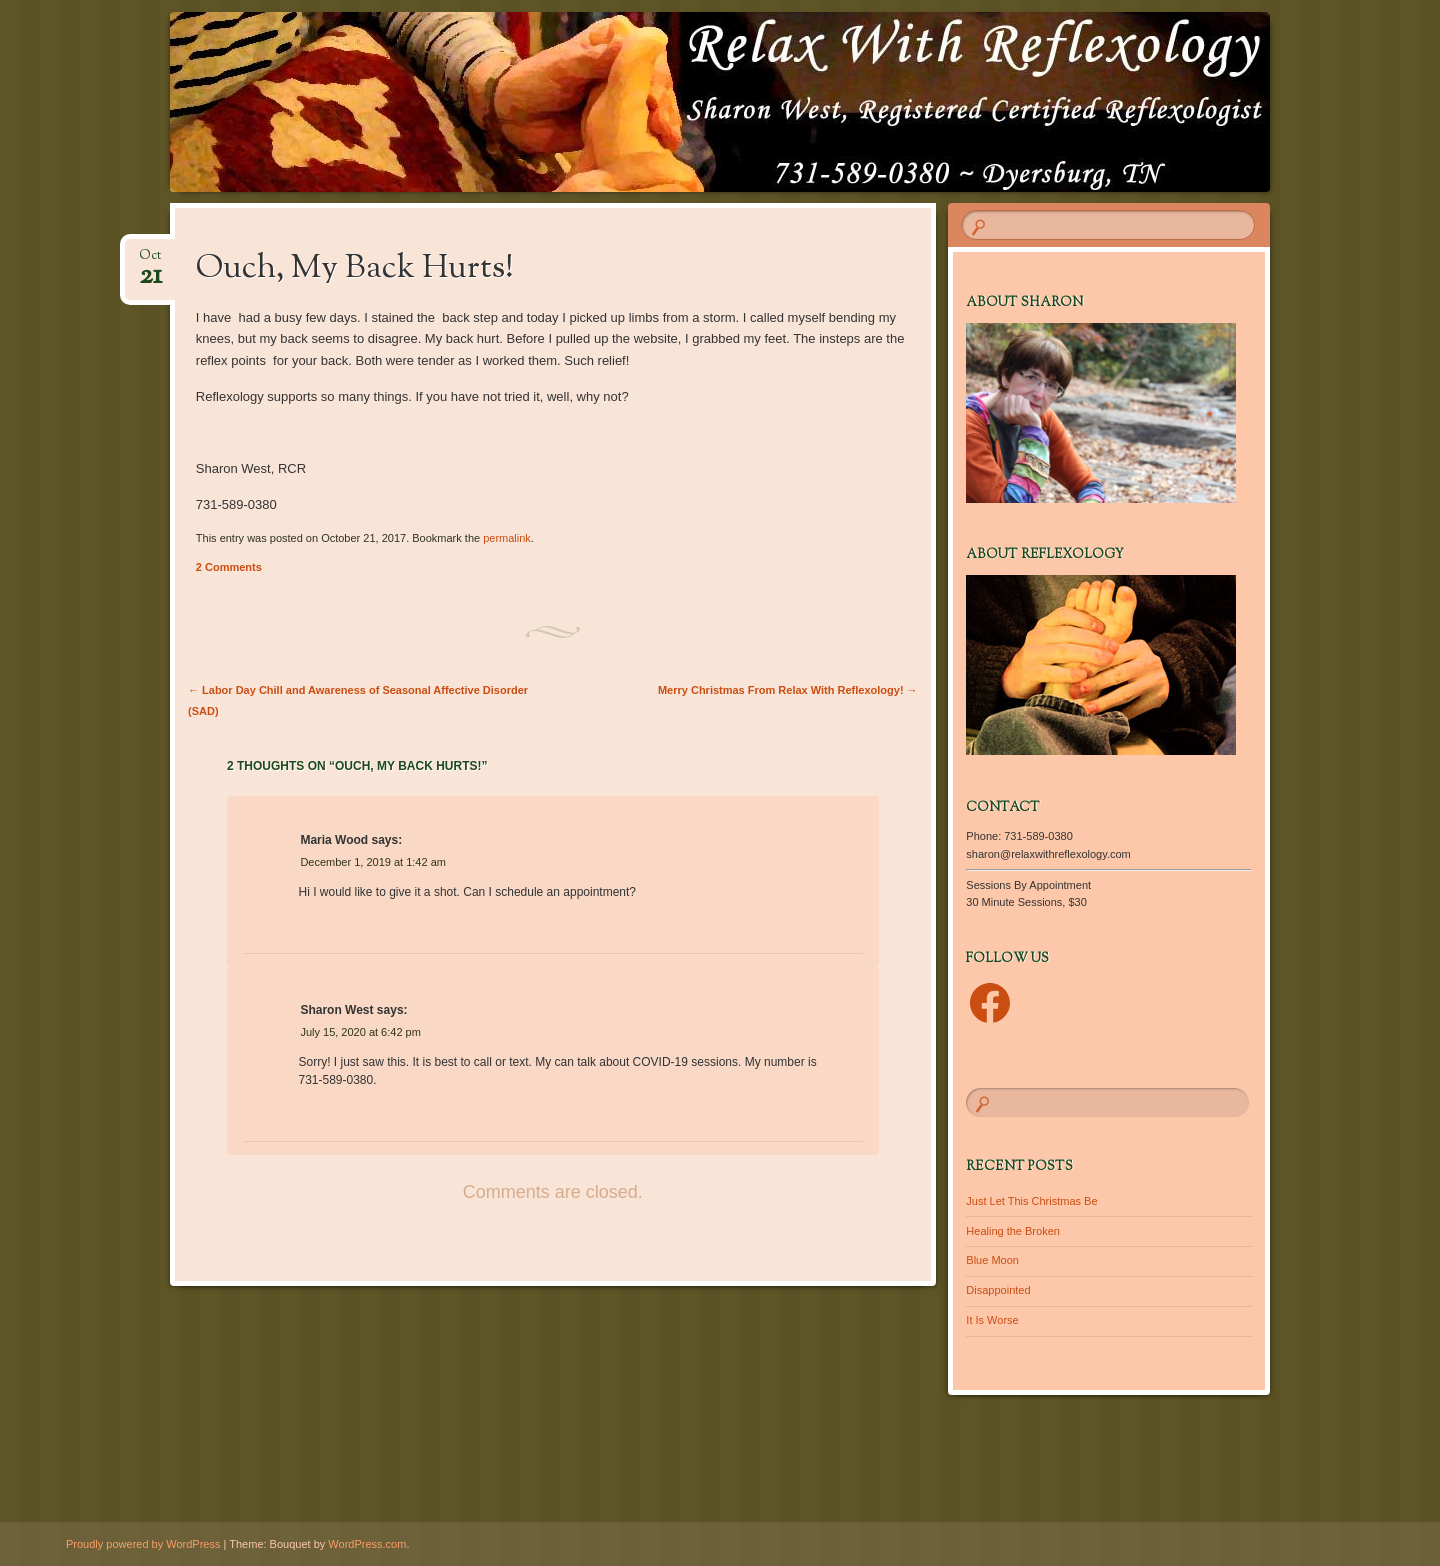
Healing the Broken (1013, 1231)
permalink (507, 538)
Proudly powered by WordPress (143, 1544)
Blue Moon (992, 1260)
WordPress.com (367, 1544)
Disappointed (998, 1290)
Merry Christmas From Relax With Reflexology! (788, 690)
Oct (150, 261)
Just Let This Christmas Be (1031, 1201)
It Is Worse (992, 1320)
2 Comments (229, 567)
